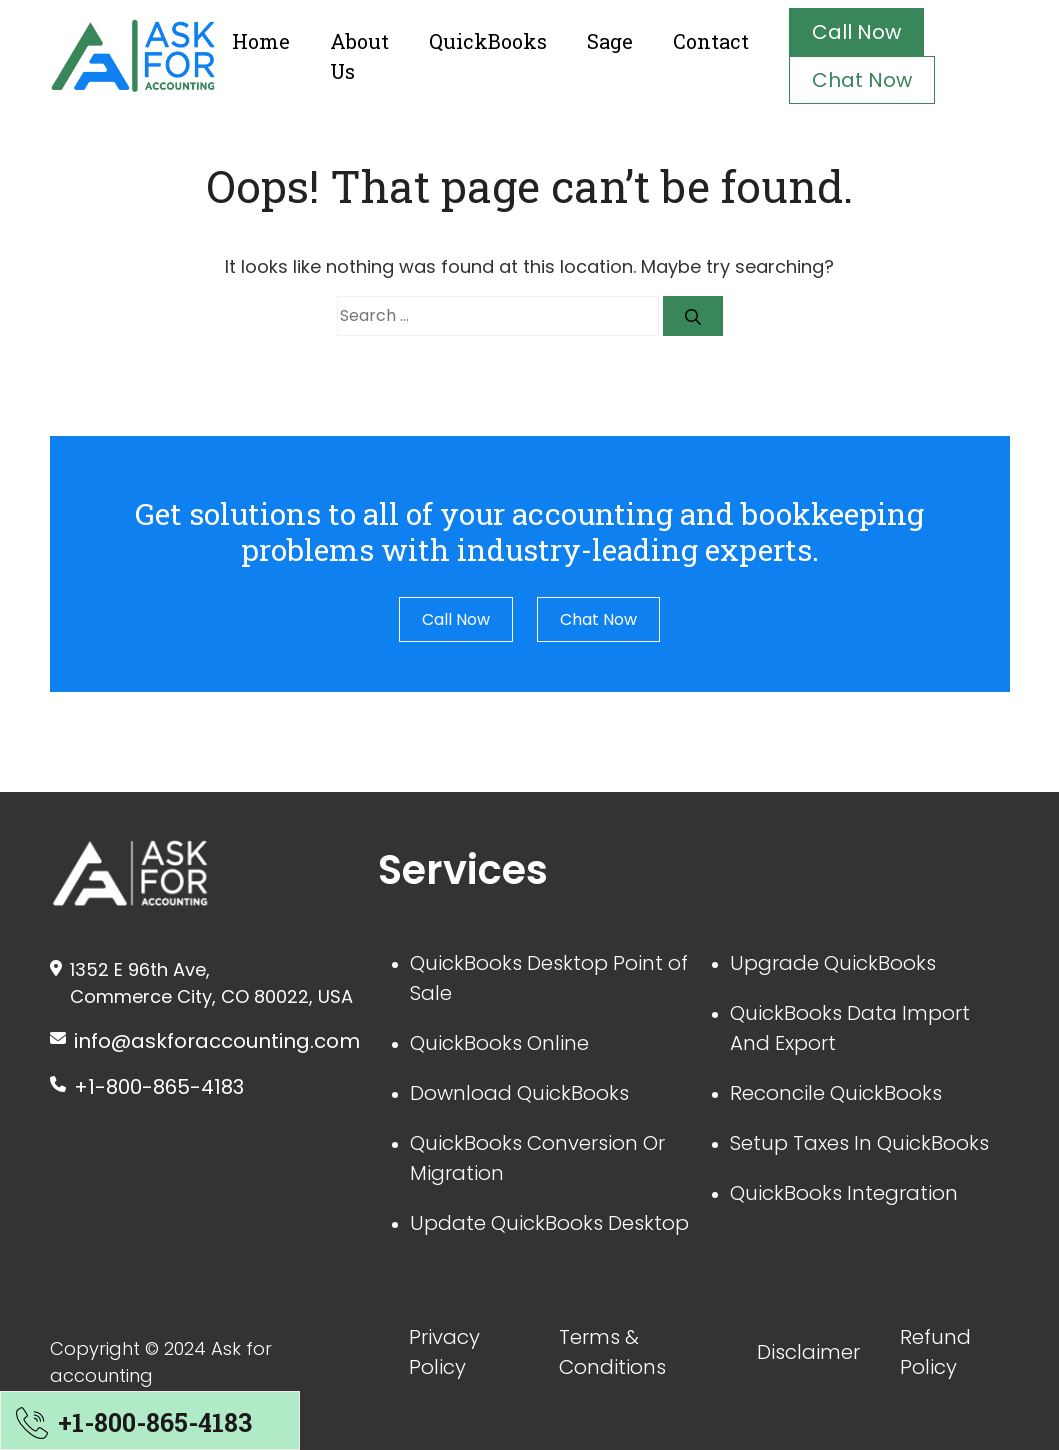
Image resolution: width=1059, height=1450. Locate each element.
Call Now (856, 32)
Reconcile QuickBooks (836, 1093)
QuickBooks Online (499, 1043)
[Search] (693, 316)
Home (261, 41)
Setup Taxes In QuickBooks (859, 1143)
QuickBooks (488, 41)
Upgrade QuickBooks (833, 963)
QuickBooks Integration (844, 1193)
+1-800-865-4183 (159, 1087)
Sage (610, 41)
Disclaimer (808, 1352)
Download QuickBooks (519, 1093)
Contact (711, 41)
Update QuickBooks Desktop (549, 1223)
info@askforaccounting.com (217, 1041)
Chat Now (862, 80)
